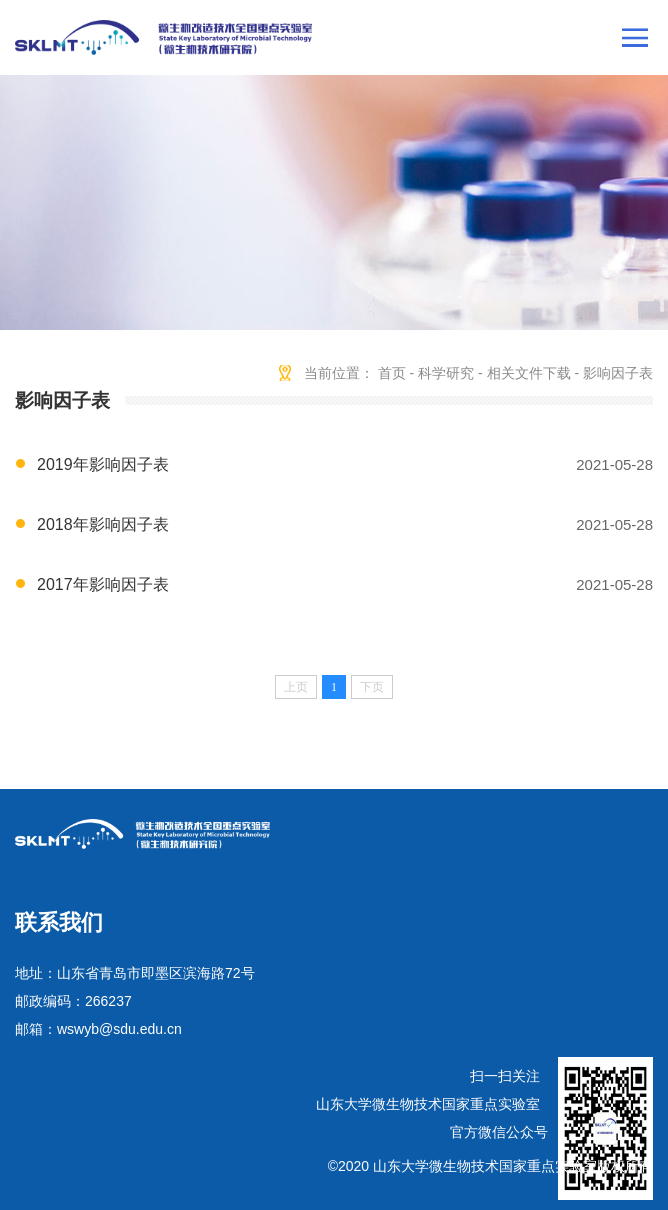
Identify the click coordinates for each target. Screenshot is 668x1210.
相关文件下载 (529, 373)
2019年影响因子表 (103, 464)
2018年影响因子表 (103, 524)
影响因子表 (618, 373)
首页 (392, 373)
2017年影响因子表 (103, 584)
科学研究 (446, 373)
